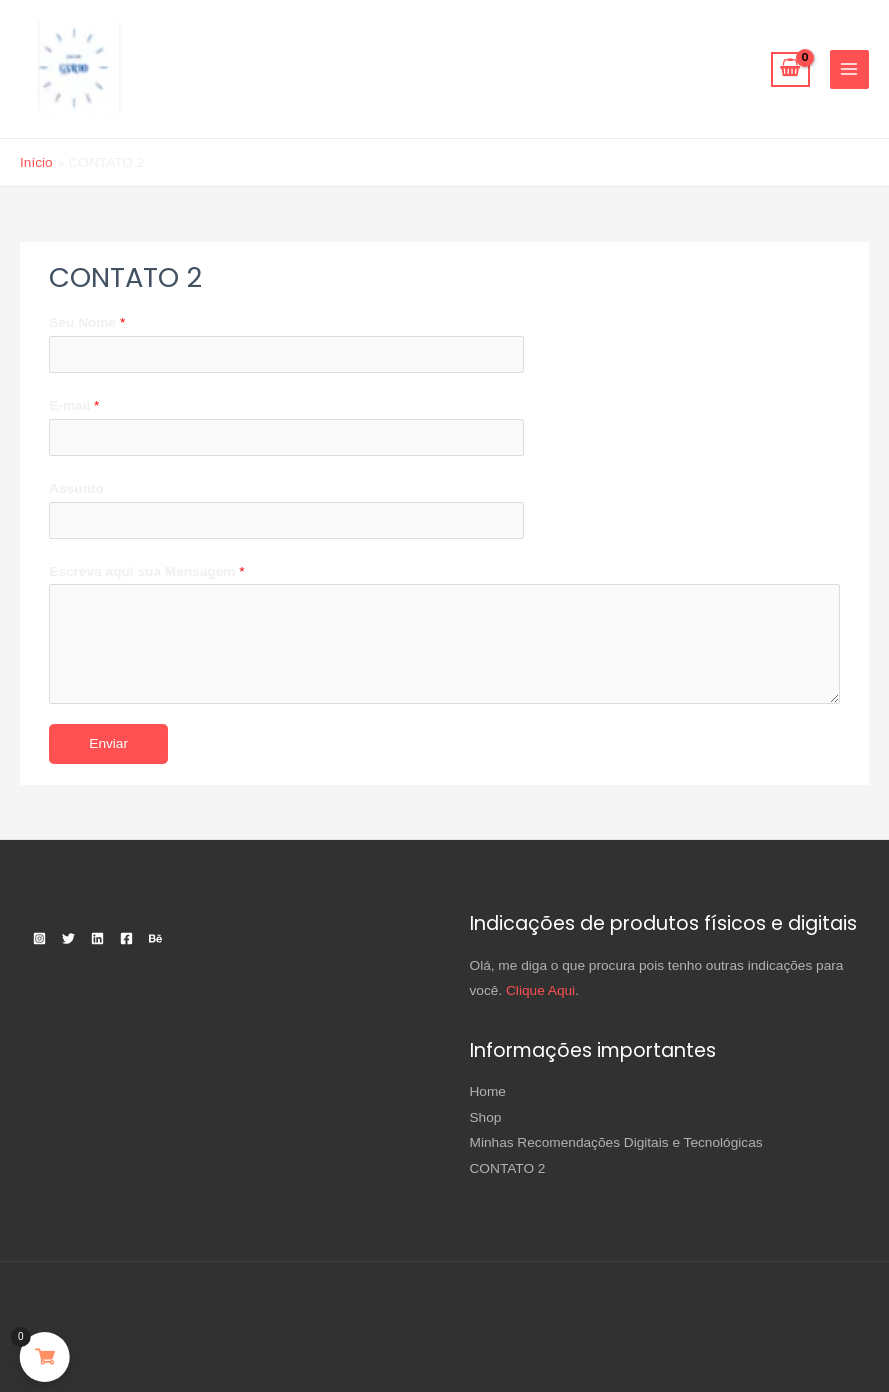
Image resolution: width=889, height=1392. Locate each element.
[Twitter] (68, 938)
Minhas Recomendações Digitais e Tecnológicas (616, 1142)
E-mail (74, 405)
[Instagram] (39, 938)
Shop (486, 1117)
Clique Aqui (540, 990)
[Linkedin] (97, 938)
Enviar (108, 743)
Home (488, 1091)
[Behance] (155, 938)
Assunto (76, 488)
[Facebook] (126, 938)
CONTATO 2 (508, 1168)
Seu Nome (87, 322)
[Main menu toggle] (849, 69)
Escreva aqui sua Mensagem (146, 571)
